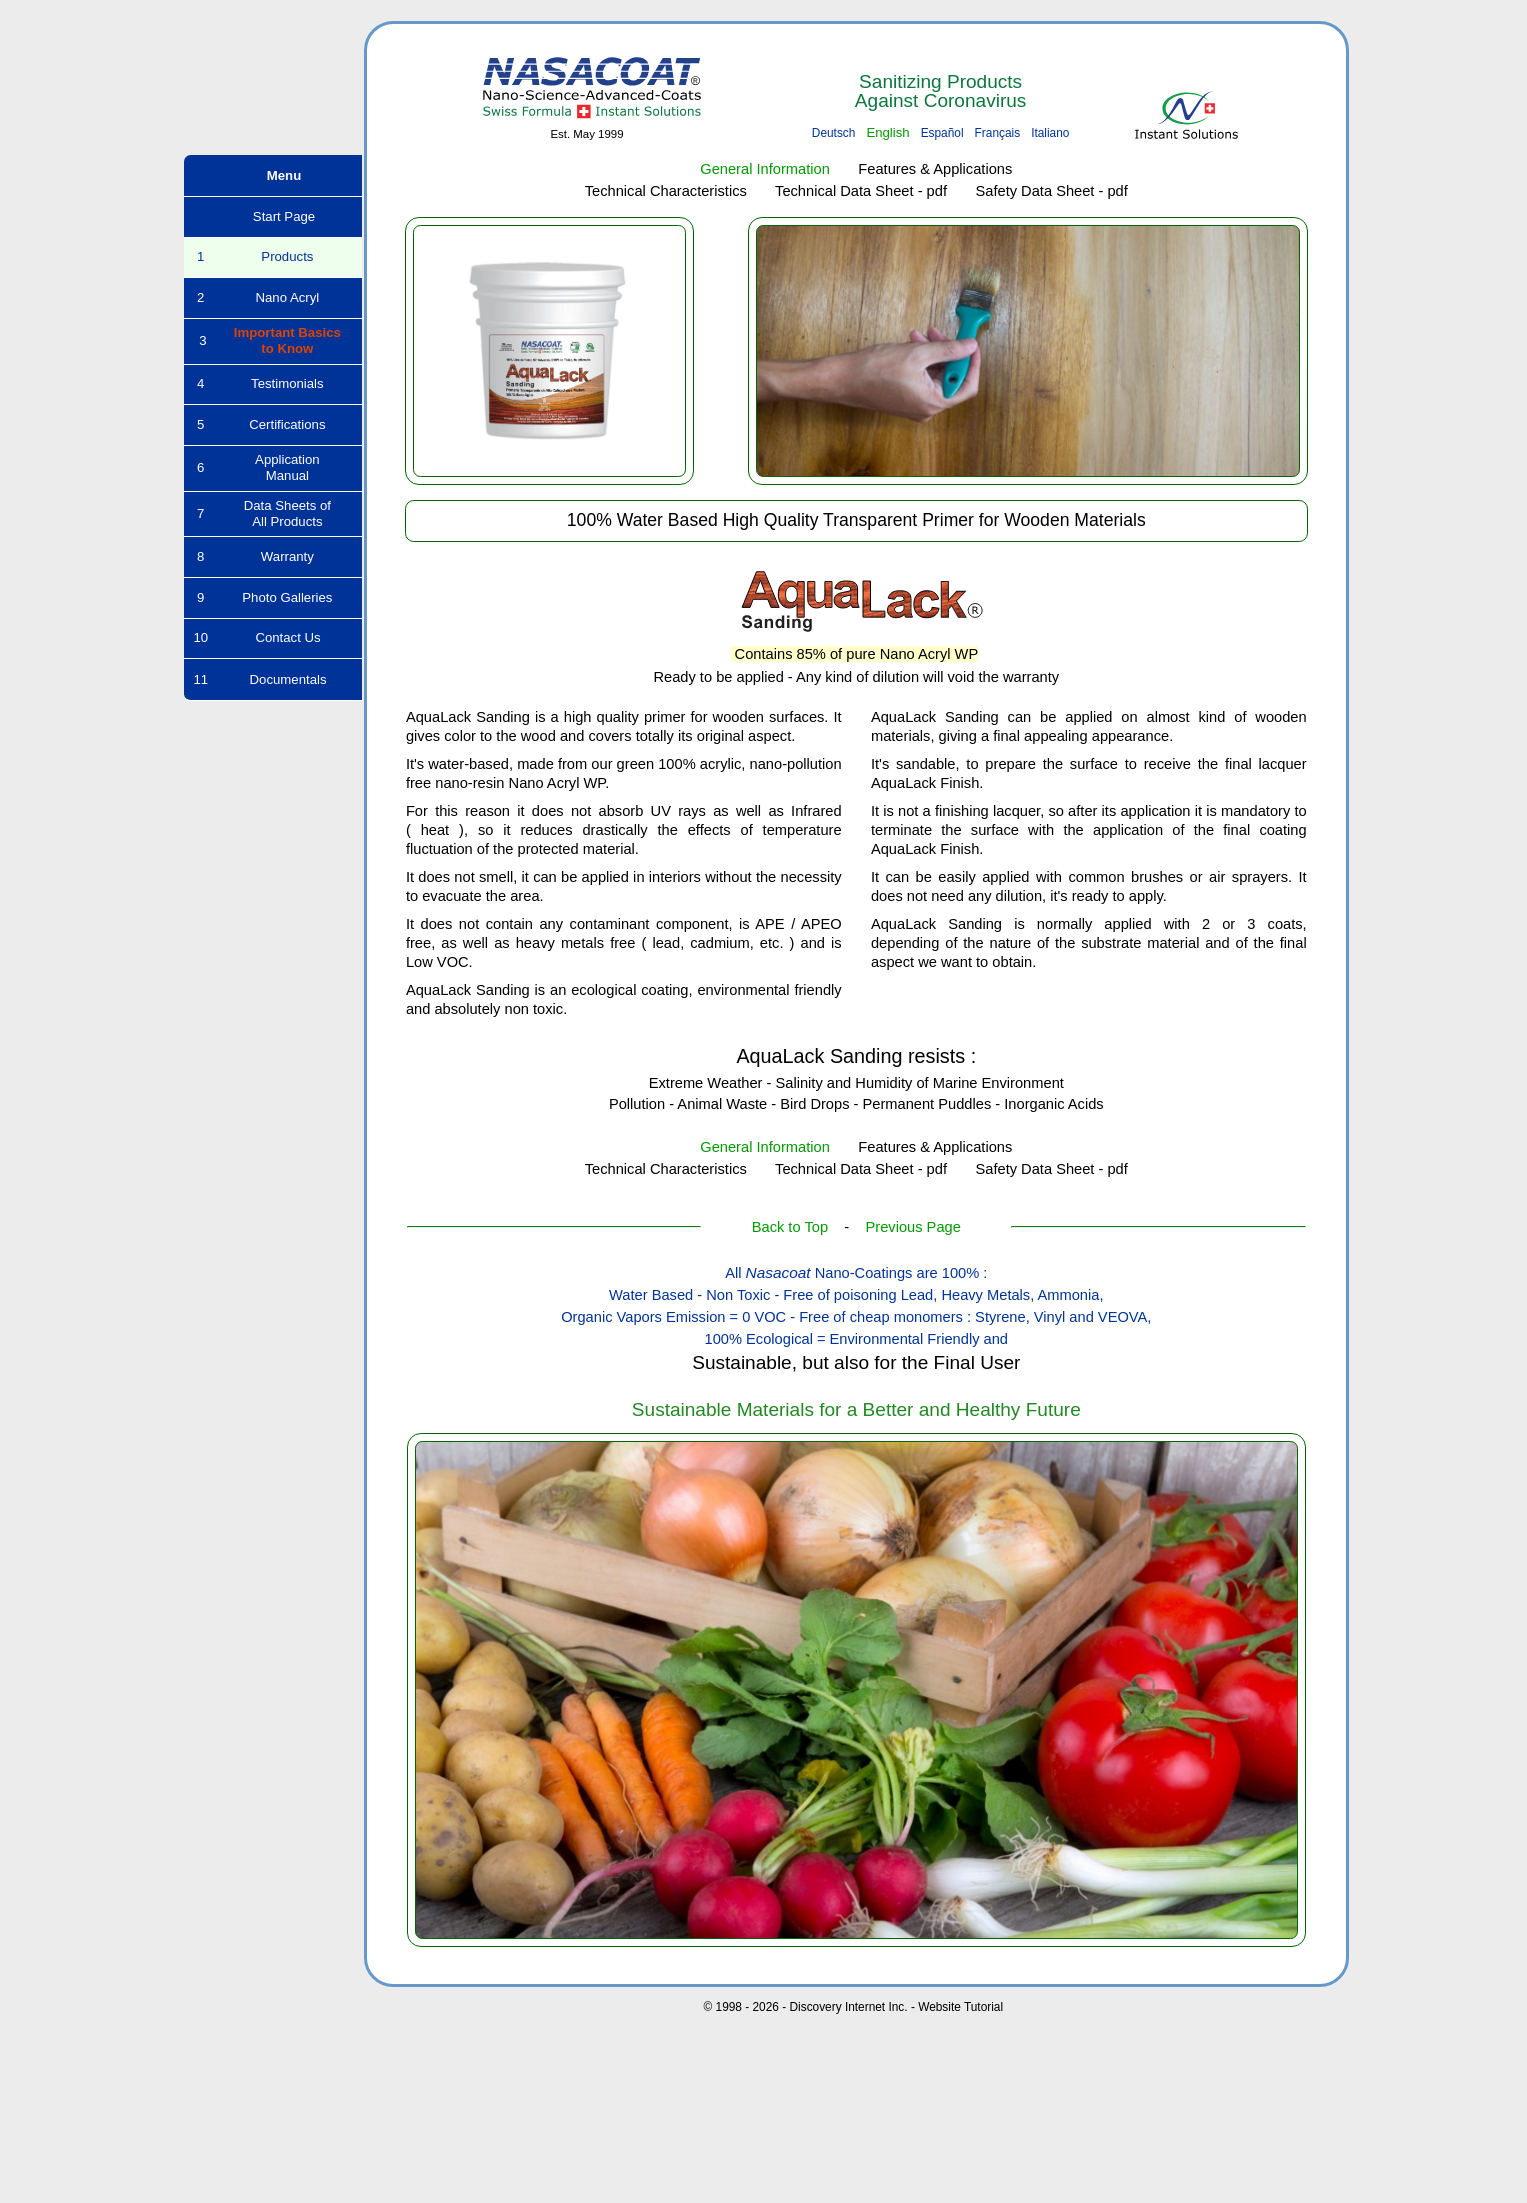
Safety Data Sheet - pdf (1051, 191)
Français (998, 133)
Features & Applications (935, 169)
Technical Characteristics (666, 191)
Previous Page (913, 1227)
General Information (765, 169)
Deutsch (834, 133)
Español (942, 133)
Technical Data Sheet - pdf (861, 191)
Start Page (273, 216)
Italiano (1050, 133)
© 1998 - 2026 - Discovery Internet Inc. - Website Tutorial (853, 2007)
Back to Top (790, 1227)
